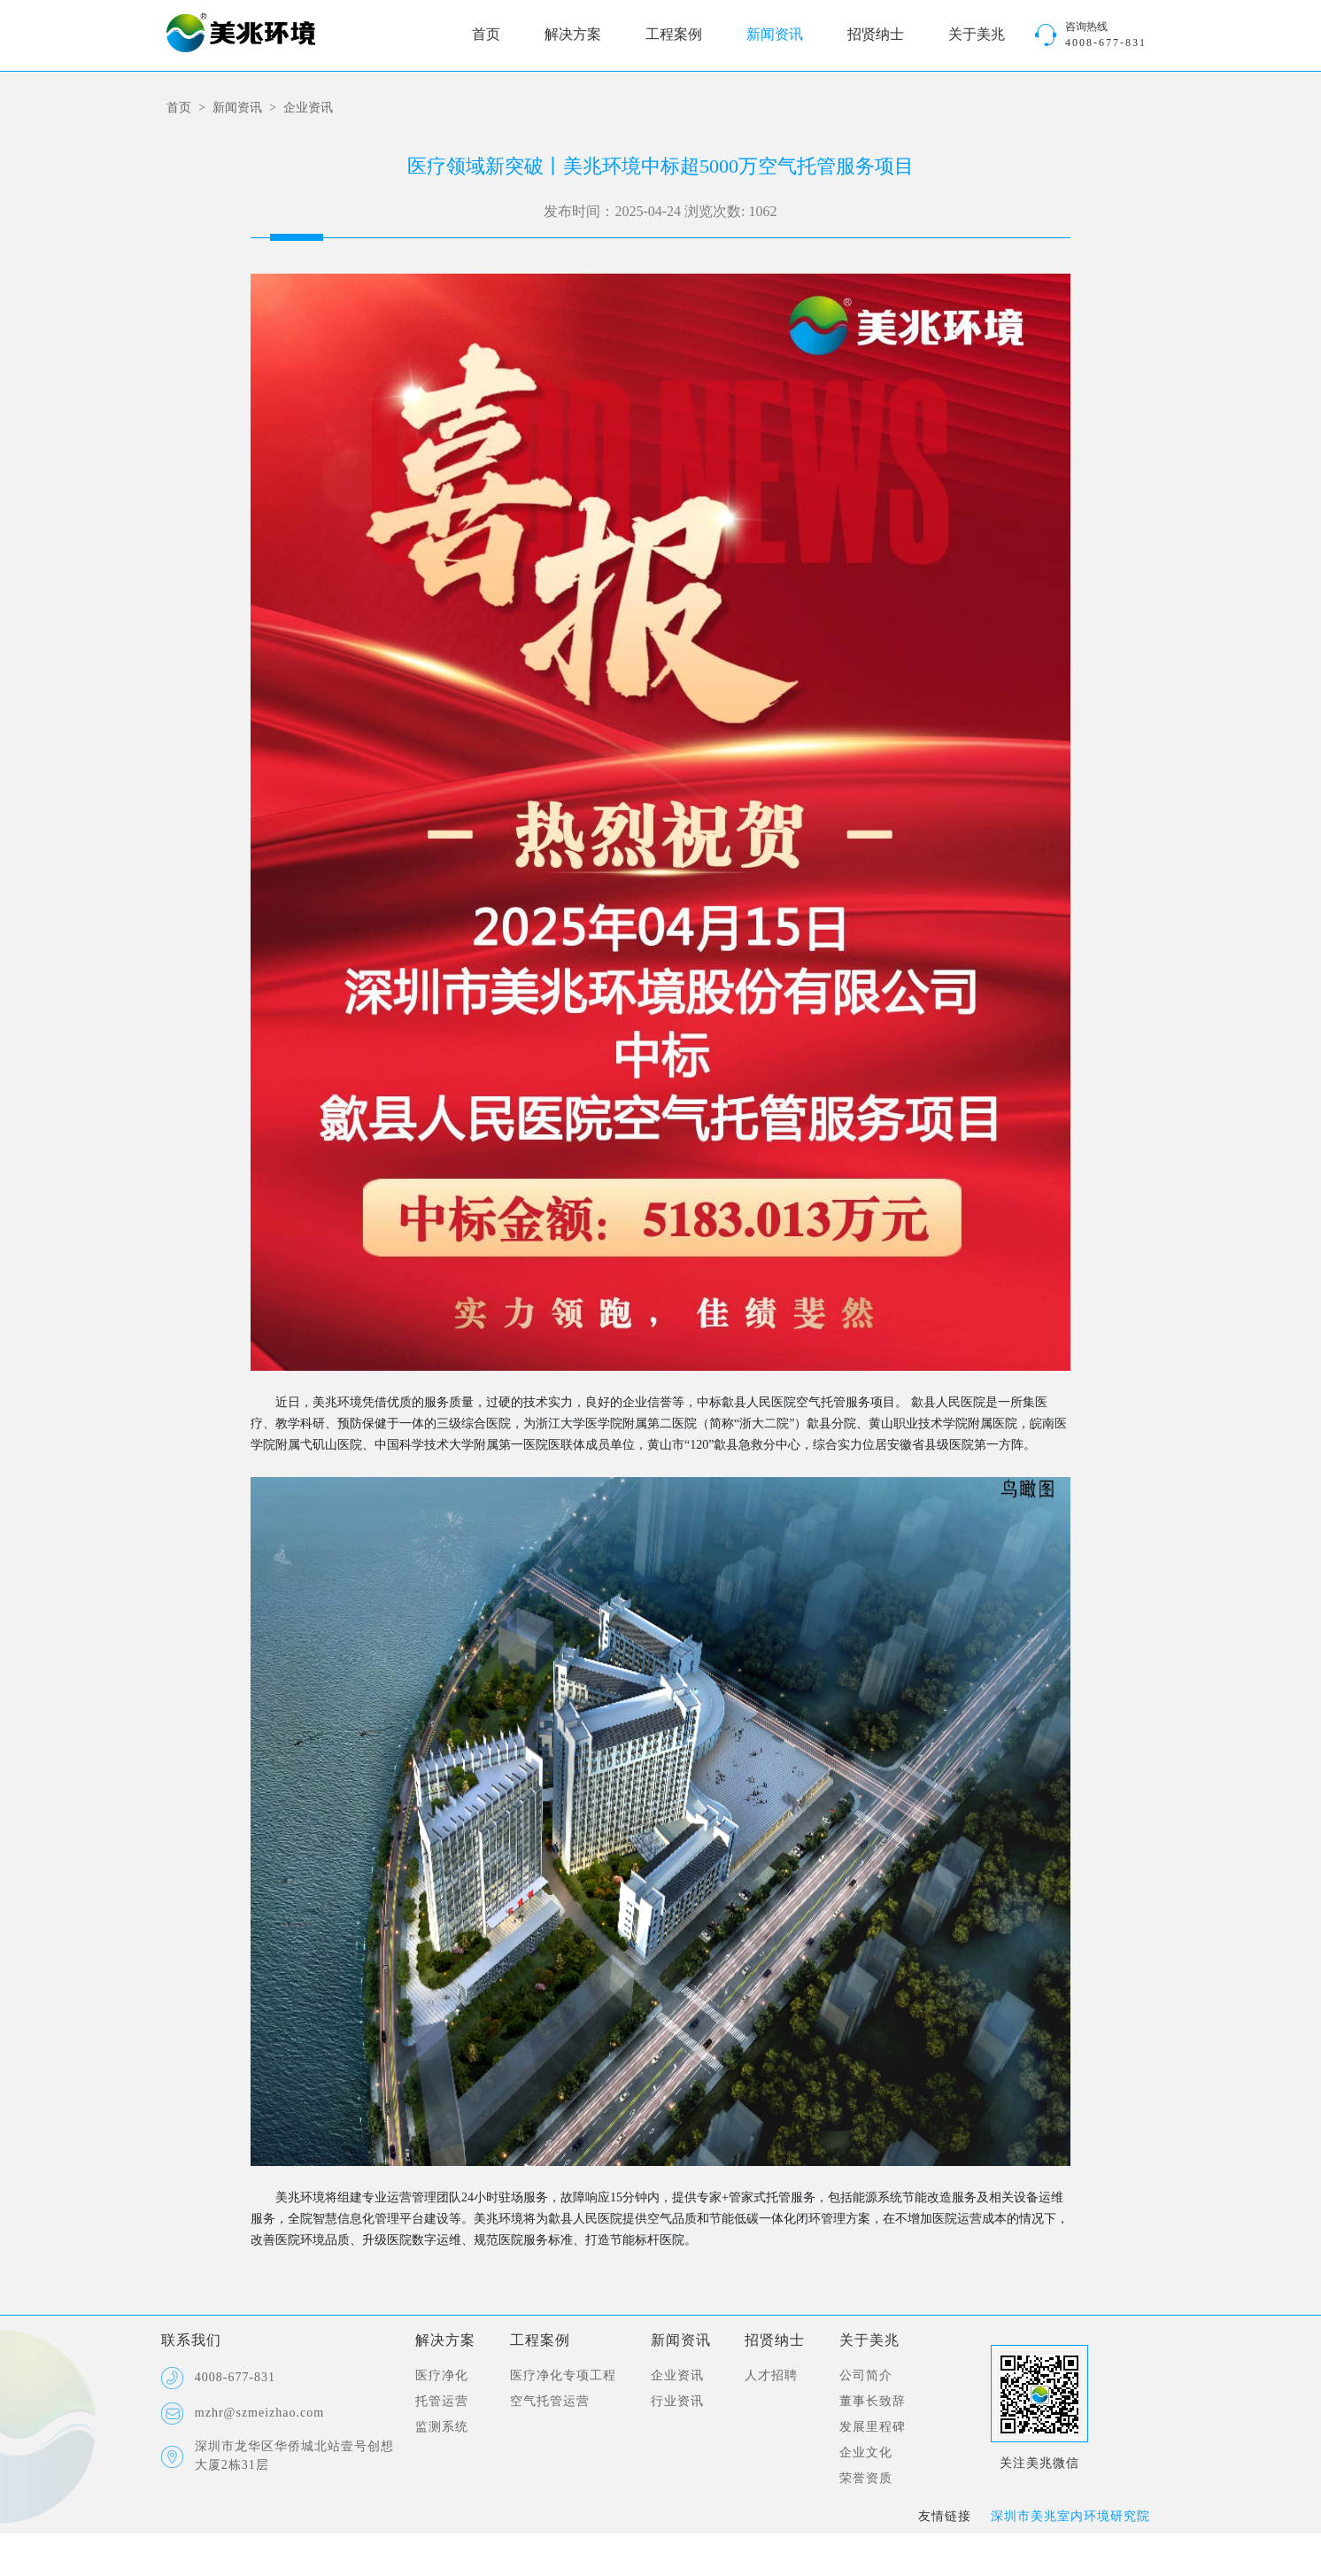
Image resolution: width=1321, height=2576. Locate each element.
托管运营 (441, 2402)
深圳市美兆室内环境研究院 (1070, 2517)
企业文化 (865, 2453)
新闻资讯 (774, 35)
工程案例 (673, 35)
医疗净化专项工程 (563, 2376)
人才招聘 (771, 2376)
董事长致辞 (872, 2402)
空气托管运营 (550, 2402)
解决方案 (573, 35)
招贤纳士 (875, 35)
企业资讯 (308, 108)
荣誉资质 (865, 2479)
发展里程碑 (872, 2427)
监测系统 (441, 2427)
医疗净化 (441, 2376)
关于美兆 (976, 35)
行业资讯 (677, 2402)
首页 (486, 35)
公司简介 (865, 2376)
